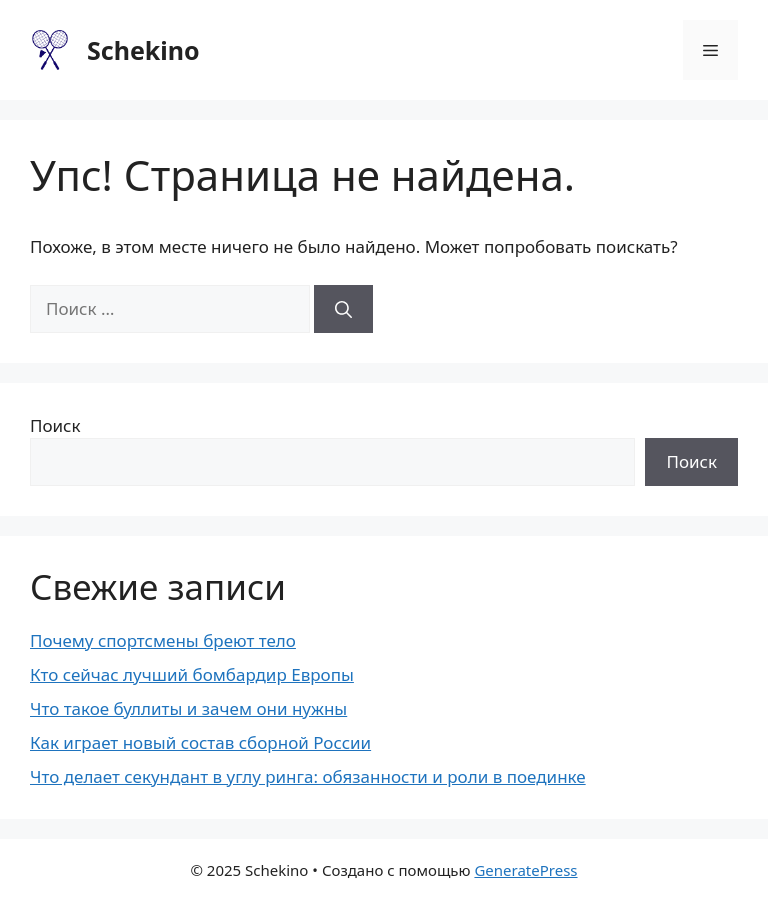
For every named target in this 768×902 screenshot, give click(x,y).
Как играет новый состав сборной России (200, 742)
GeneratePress (525, 870)
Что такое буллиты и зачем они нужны (188, 708)
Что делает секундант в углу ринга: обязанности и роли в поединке (308, 776)
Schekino (143, 50)
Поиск (55, 425)
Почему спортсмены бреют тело (163, 640)
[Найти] (343, 309)
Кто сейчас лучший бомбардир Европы (192, 674)
